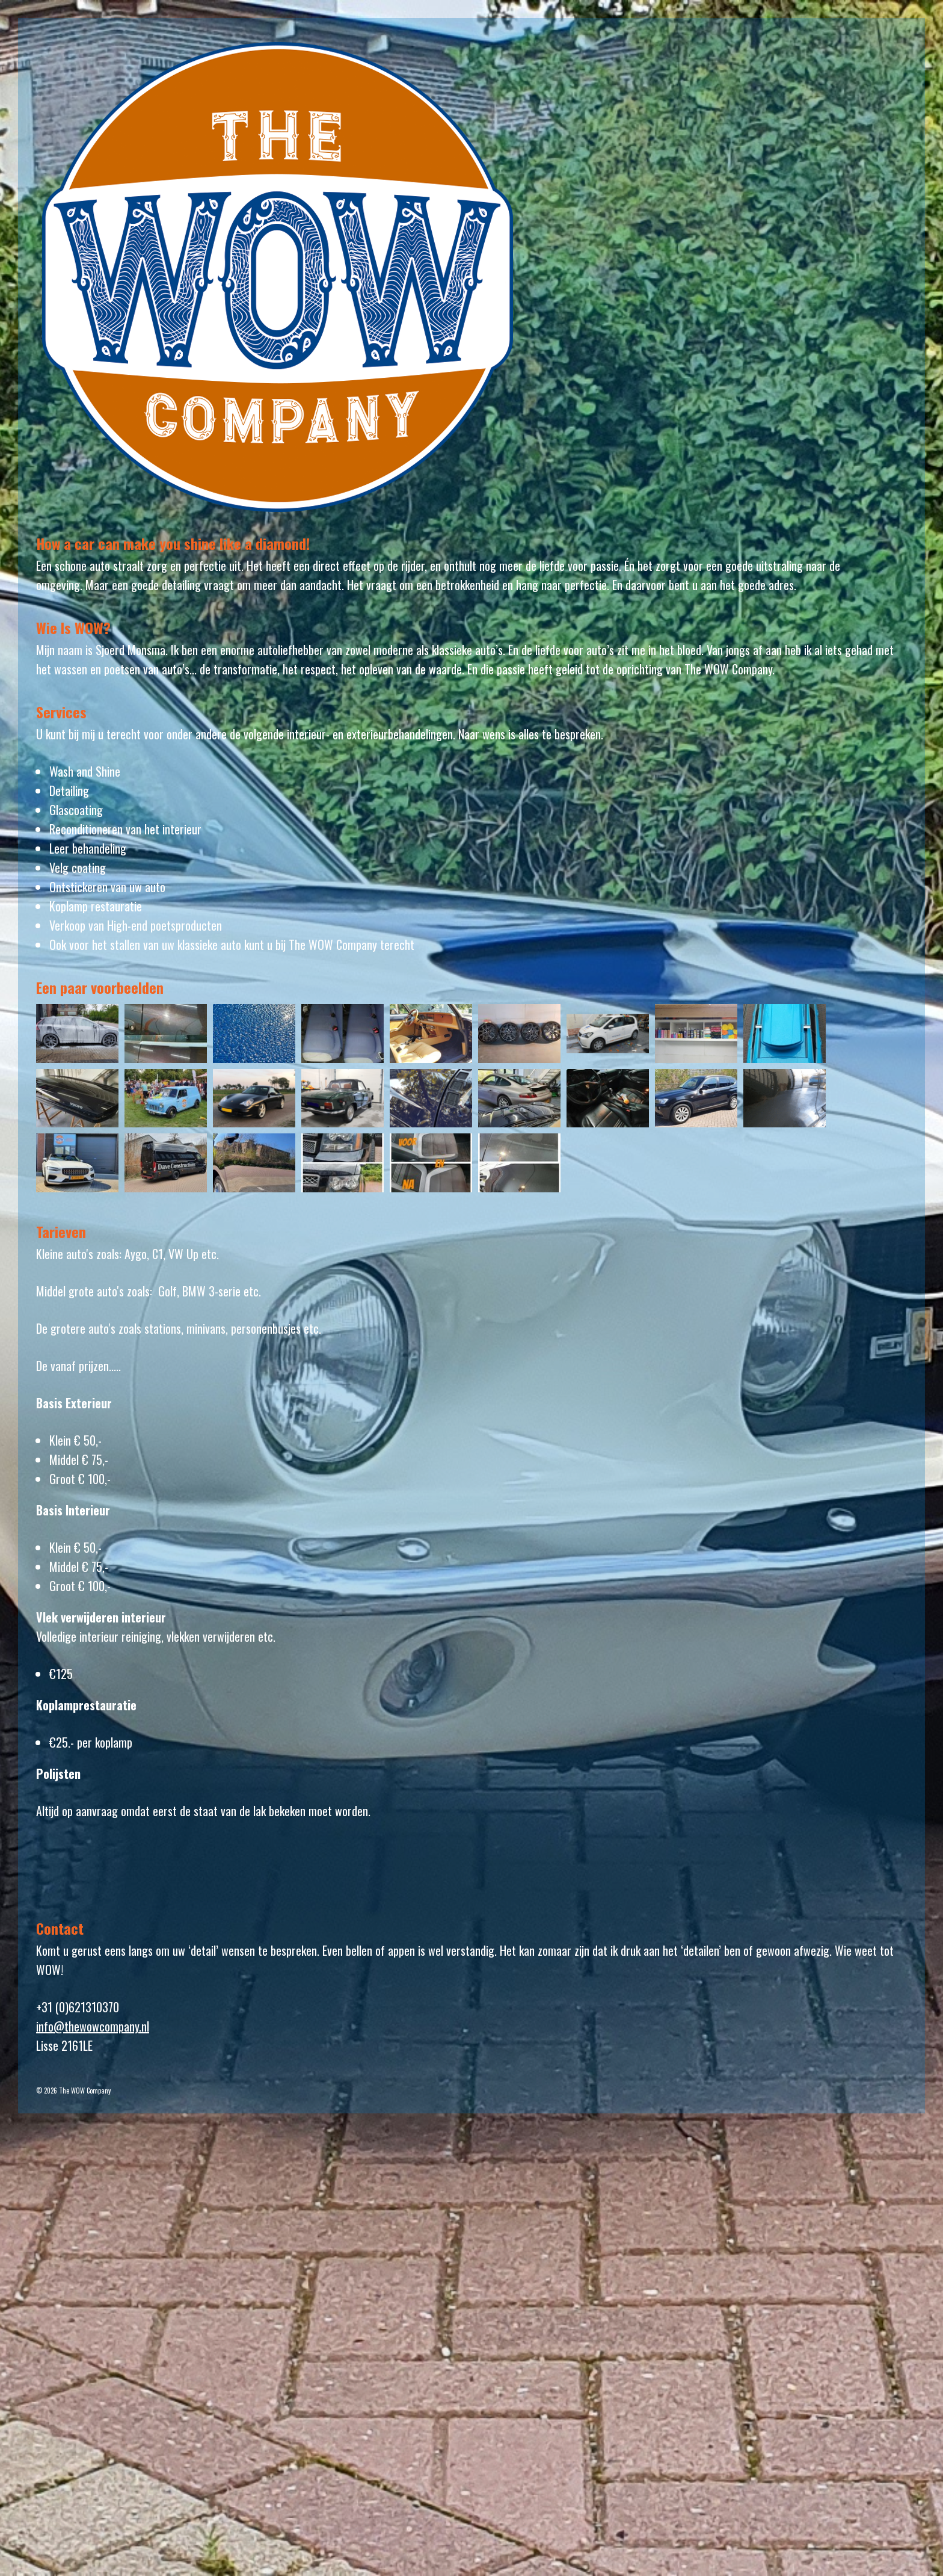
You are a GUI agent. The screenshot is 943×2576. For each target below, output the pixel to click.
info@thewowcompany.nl (92, 2026)
